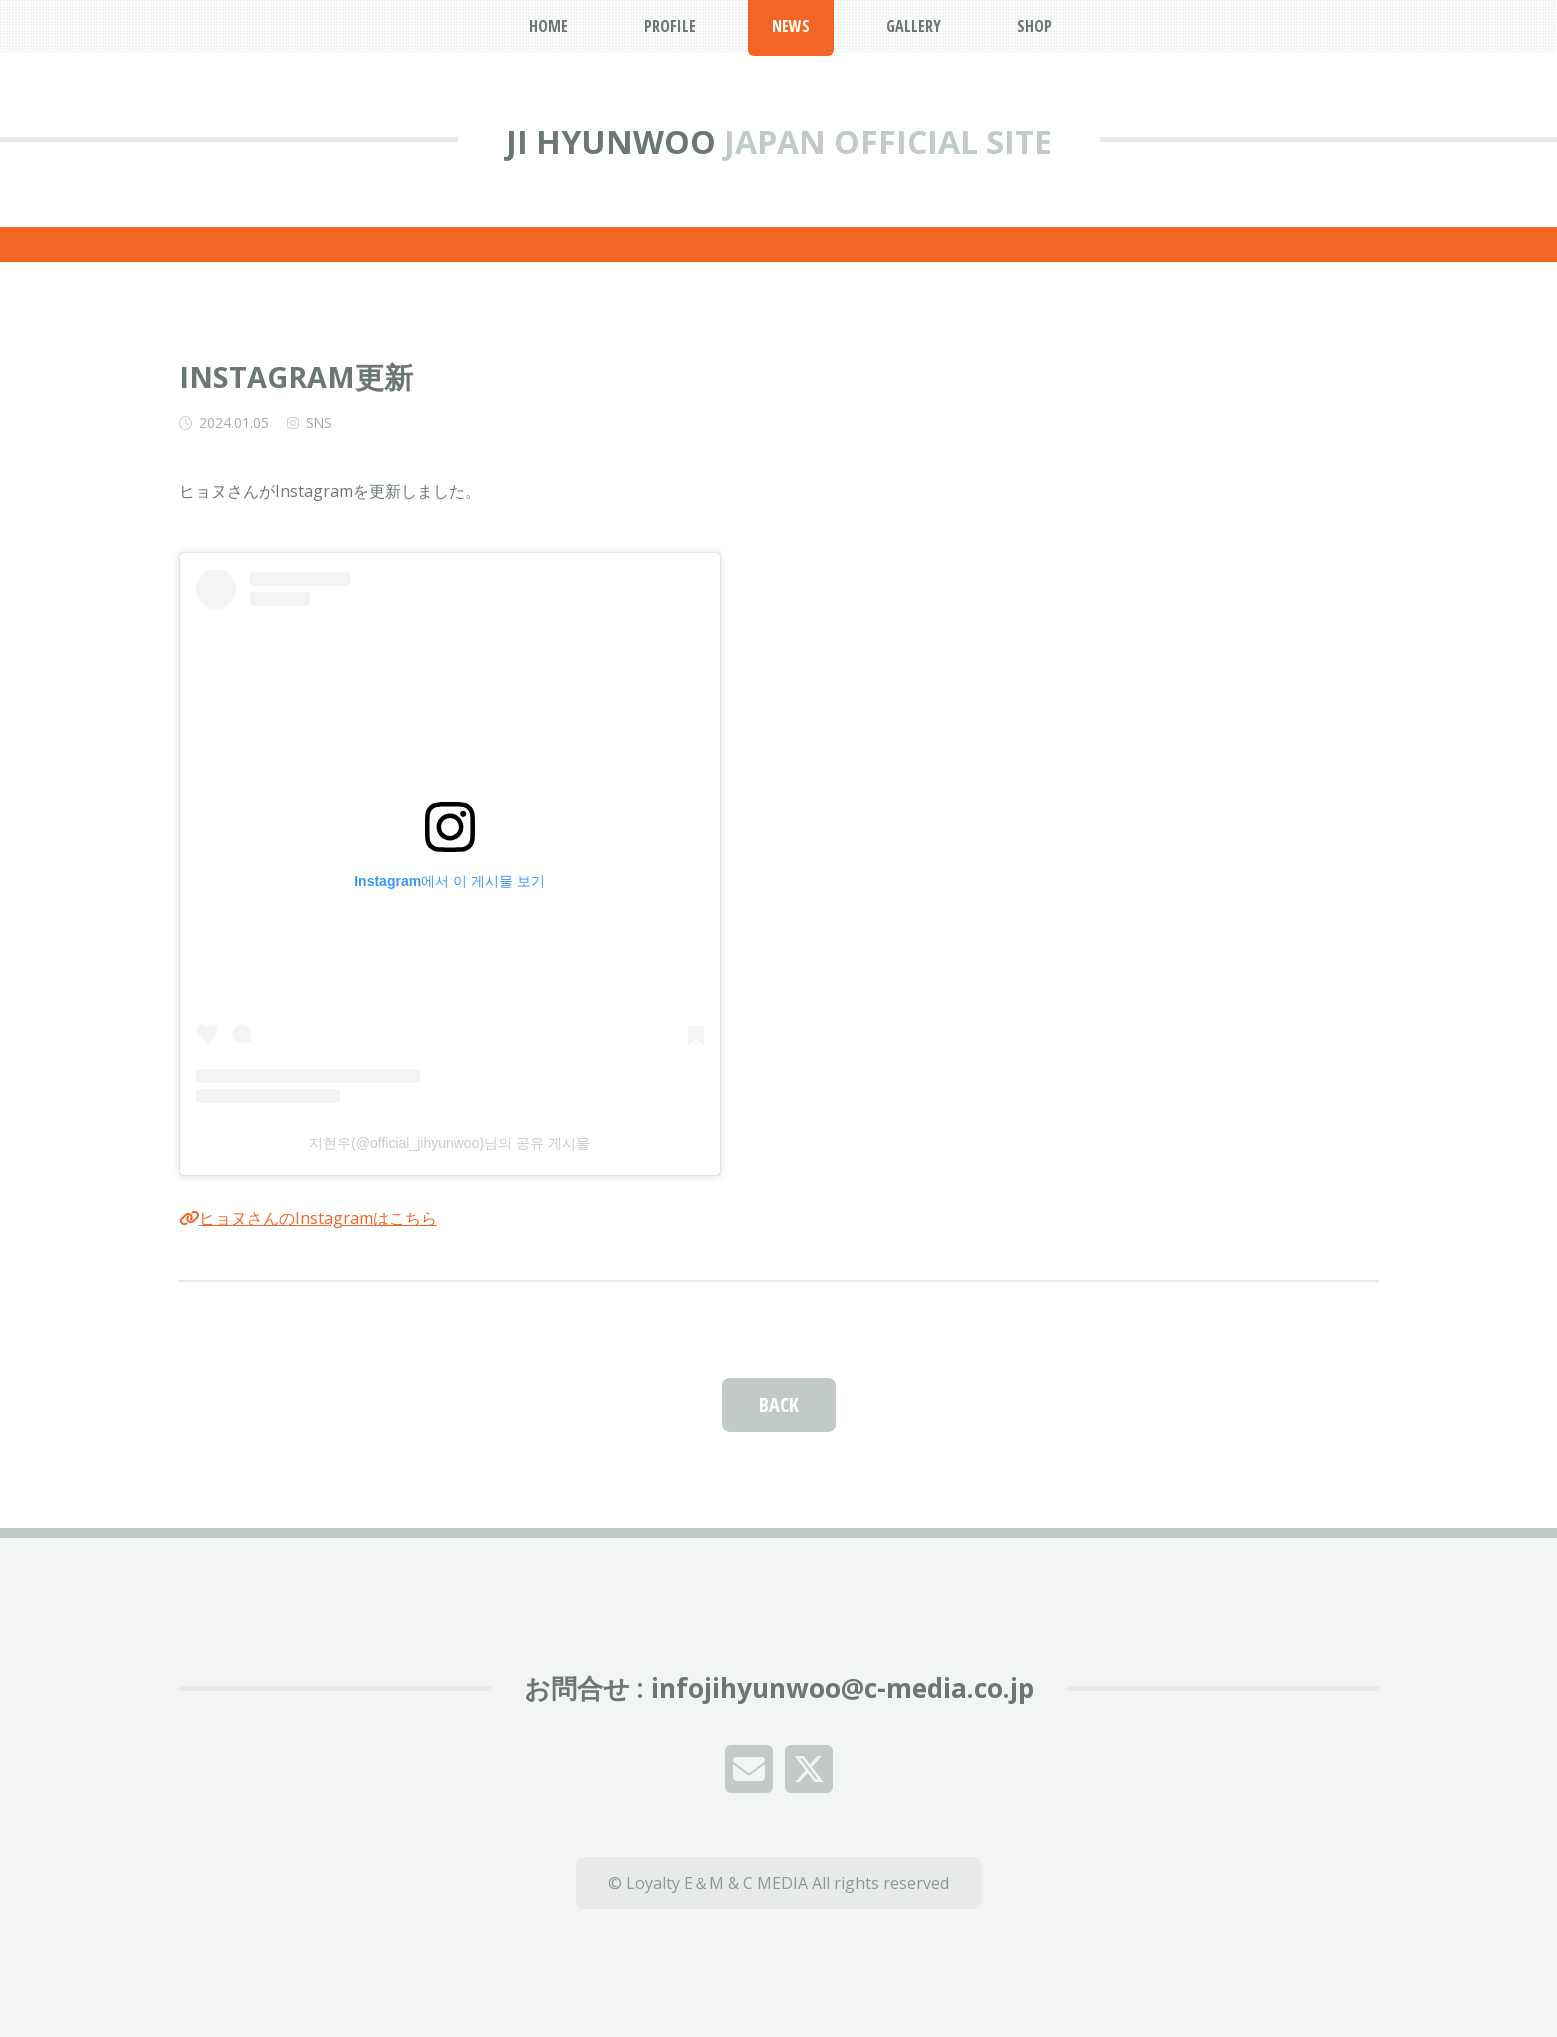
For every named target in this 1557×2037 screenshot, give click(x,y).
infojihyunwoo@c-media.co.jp (842, 1688)
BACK (779, 1404)
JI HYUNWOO (611, 141)
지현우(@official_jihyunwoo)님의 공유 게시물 (449, 1143)
